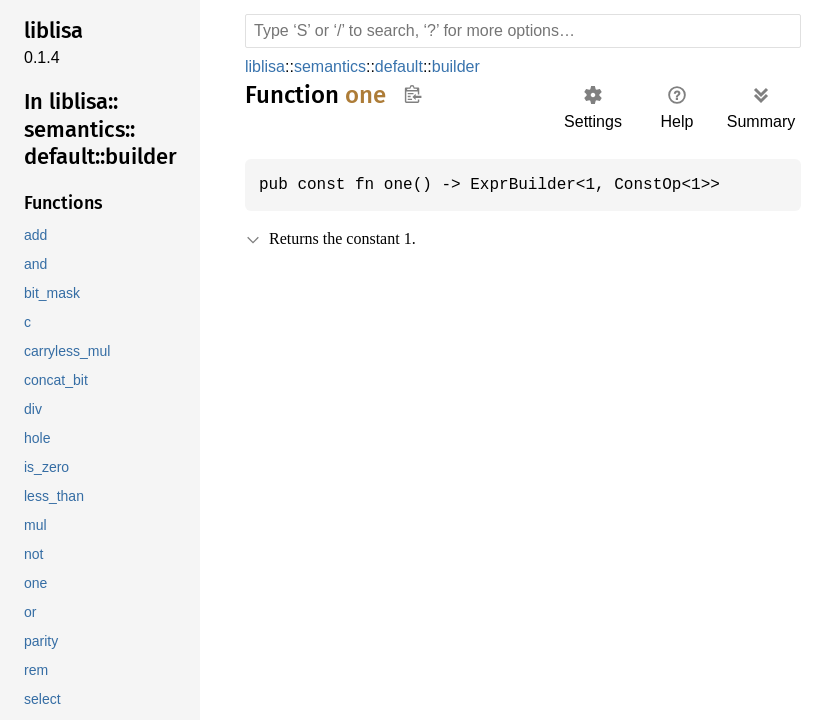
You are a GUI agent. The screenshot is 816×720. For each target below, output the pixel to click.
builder (469, 66)
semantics (336, 66)
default (407, 66)
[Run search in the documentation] (523, 31)
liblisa (268, 66)
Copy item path (412, 94)
